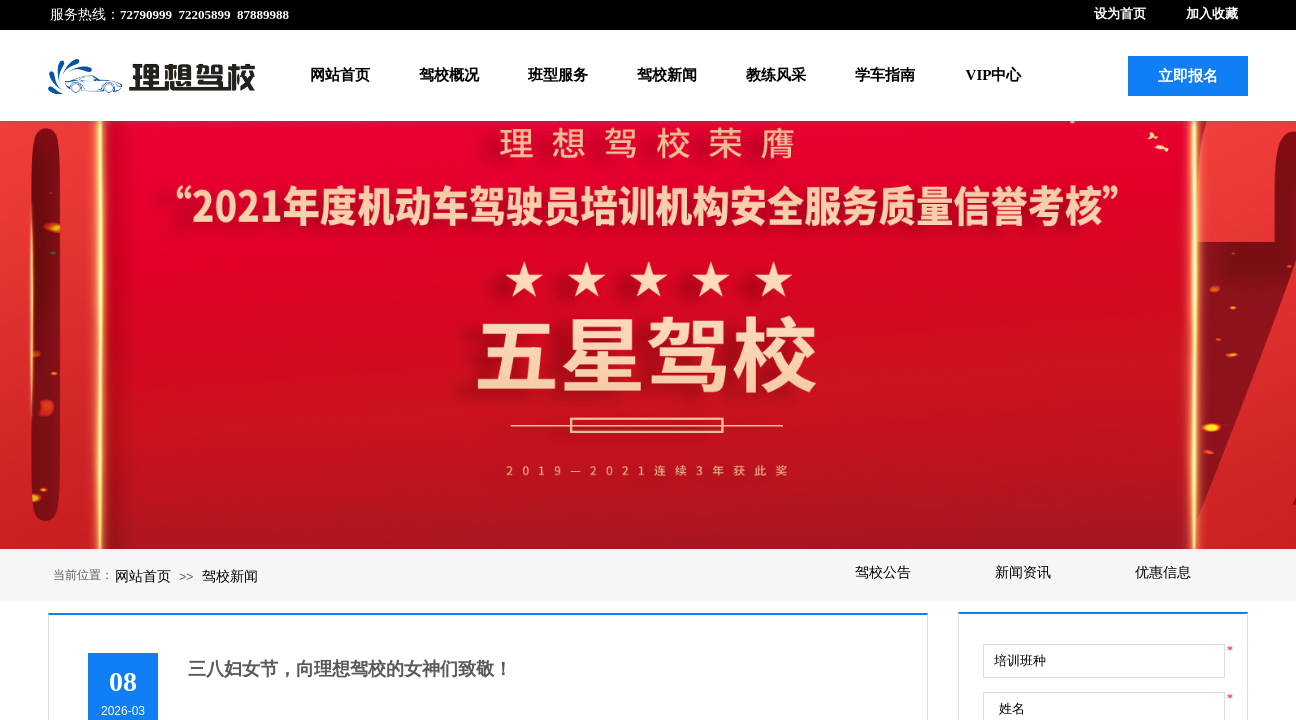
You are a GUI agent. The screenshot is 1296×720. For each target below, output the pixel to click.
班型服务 (558, 75)
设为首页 (1120, 13)
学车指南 (885, 75)
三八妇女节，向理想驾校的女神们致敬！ (350, 669)
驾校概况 (449, 75)
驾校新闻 (667, 75)
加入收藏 (1212, 13)
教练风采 (776, 75)
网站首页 (340, 75)
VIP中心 (994, 75)
